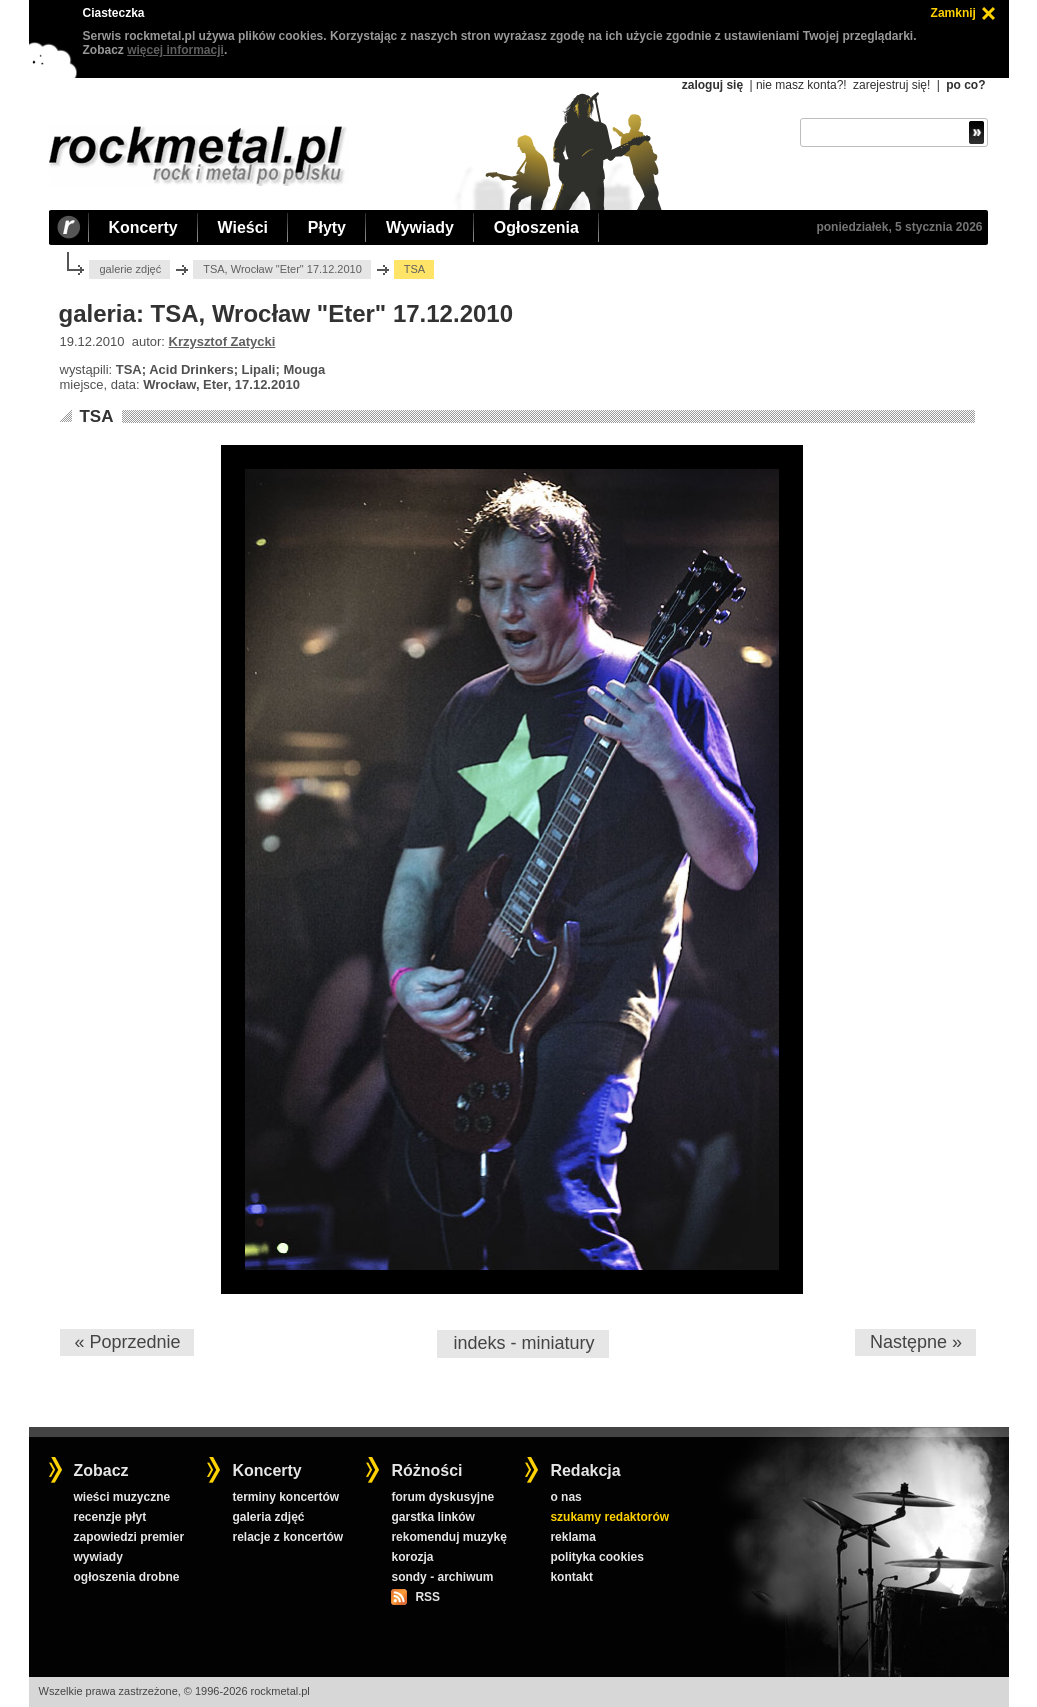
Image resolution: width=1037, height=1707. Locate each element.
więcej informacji (175, 50)
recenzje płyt (109, 1517)
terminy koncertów (285, 1497)
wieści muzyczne (121, 1497)
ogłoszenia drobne (126, 1577)
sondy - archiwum (442, 1577)
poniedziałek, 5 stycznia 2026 (899, 227)
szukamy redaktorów (609, 1517)
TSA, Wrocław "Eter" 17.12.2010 (282, 269)
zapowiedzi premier (128, 1537)
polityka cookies (596, 1557)
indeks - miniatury (523, 1343)
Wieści (243, 227)
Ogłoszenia (536, 227)
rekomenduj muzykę (448, 1537)
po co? (965, 85)
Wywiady (420, 227)
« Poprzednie (127, 1342)
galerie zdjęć (130, 269)
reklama (572, 1537)
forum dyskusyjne (442, 1497)
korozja (412, 1557)
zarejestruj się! (891, 85)
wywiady (97, 1557)
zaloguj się (712, 85)
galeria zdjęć (268, 1517)
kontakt (571, 1577)
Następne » (916, 1342)
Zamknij (953, 13)
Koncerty (143, 227)
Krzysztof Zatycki (222, 341)
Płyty (327, 227)
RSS (427, 1597)
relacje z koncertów (287, 1537)
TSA (96, 416)
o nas (565, 1497)
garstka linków (432, 1517)
